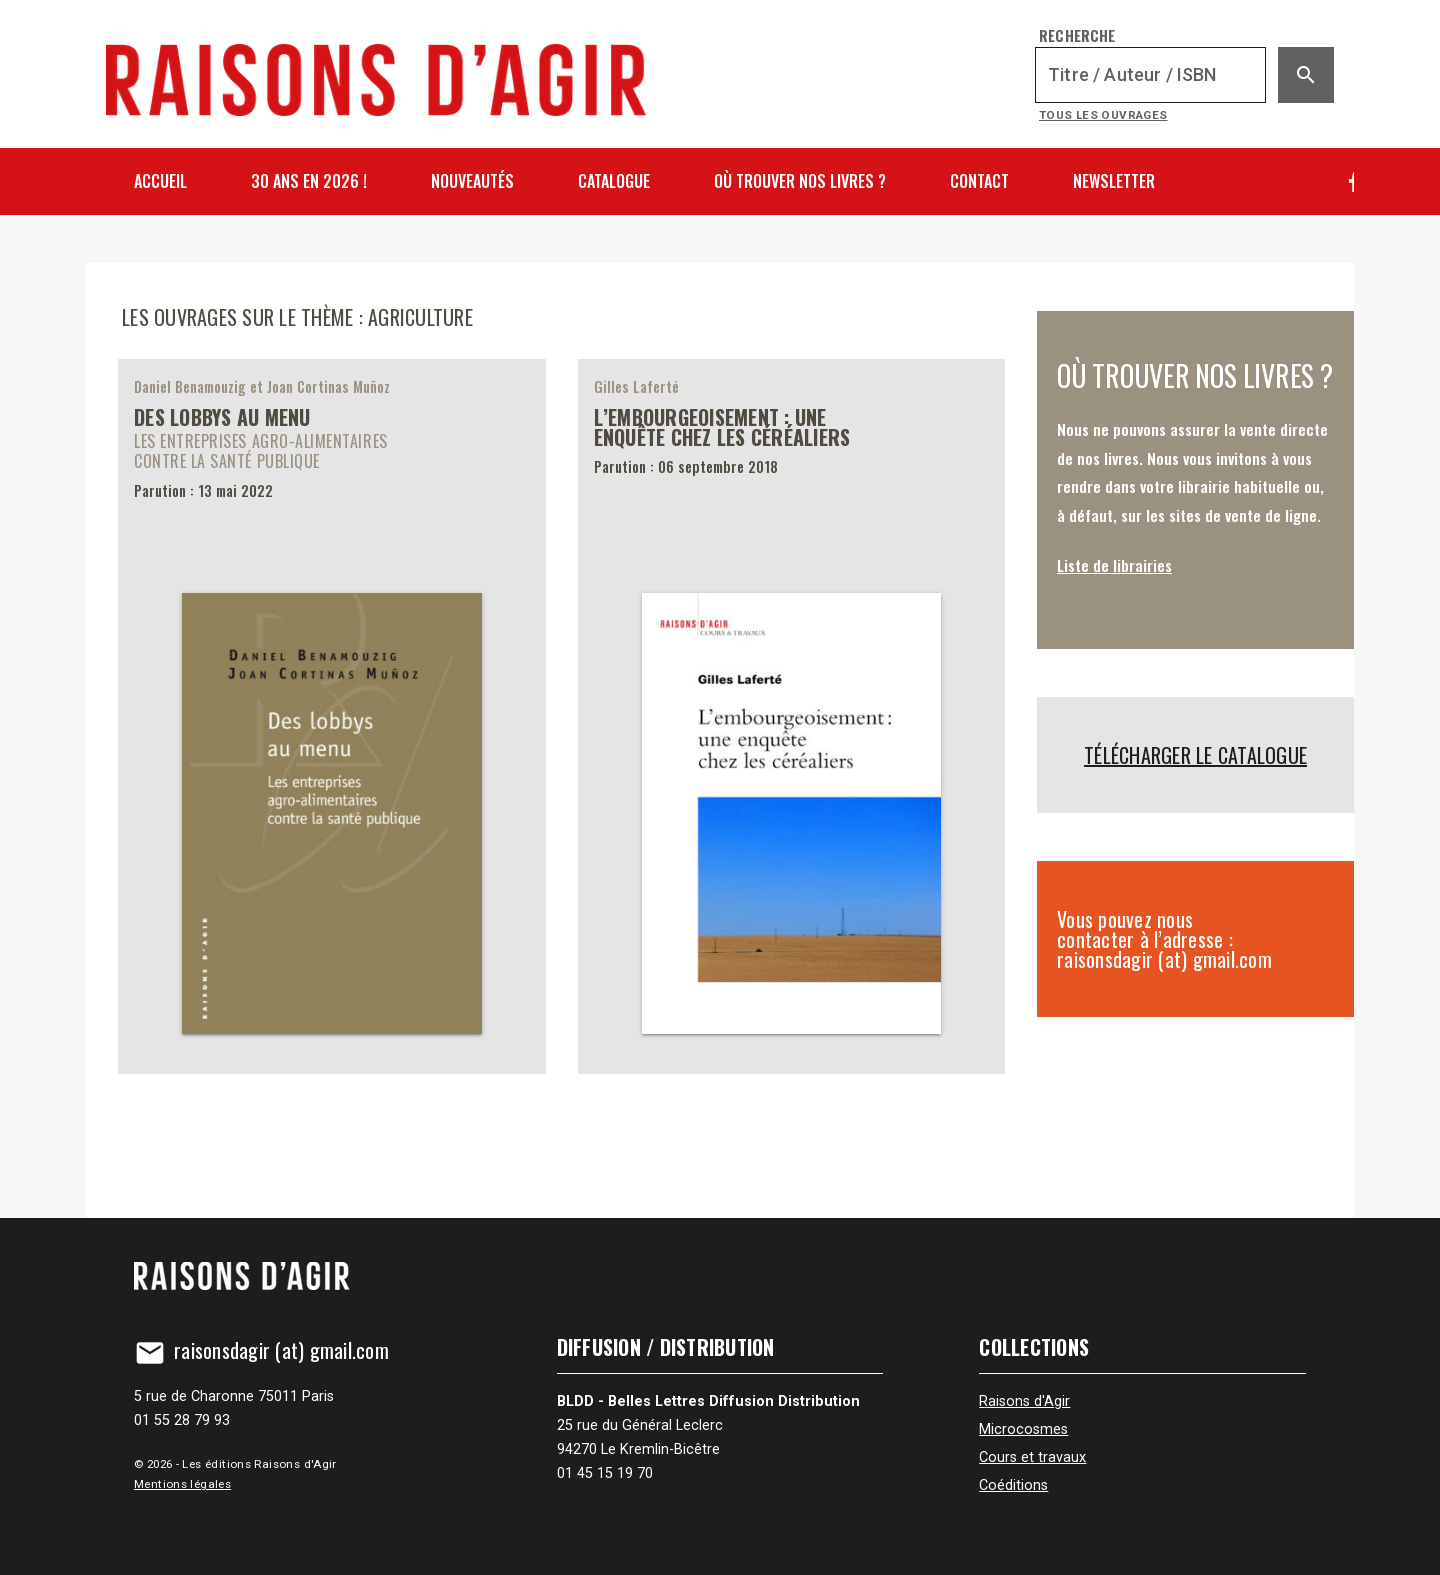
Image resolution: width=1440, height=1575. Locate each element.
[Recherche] (1150, 75)
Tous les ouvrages (1103, 115)
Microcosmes (1023, 1429)
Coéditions (1013, 1485)
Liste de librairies (1114, 565)
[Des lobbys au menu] (332, 716)
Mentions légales (182, 1484)
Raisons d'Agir (1024, 1401)
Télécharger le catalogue (1195, 755)
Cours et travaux (1032, 1457)
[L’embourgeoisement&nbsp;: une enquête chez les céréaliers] (792, 716)
